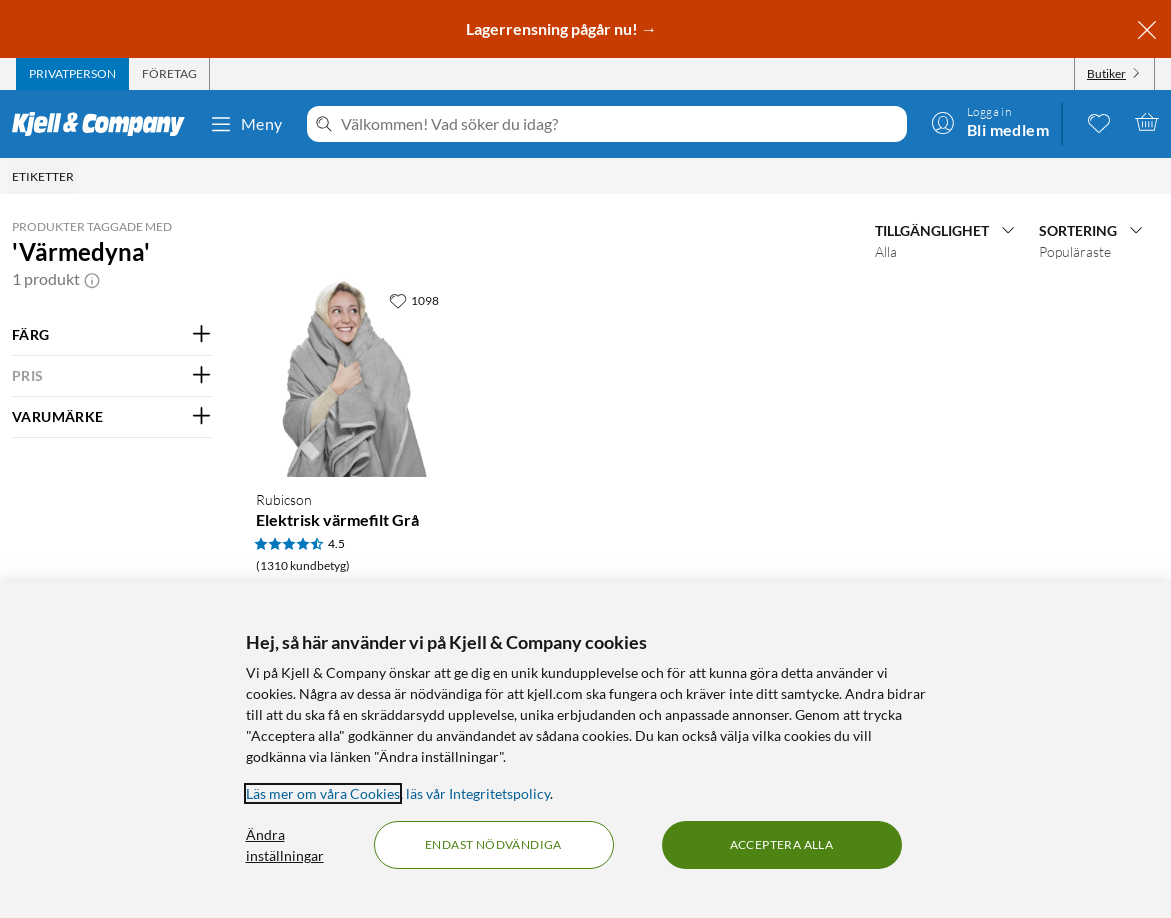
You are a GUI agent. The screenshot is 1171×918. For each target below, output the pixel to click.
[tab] (72, 74)
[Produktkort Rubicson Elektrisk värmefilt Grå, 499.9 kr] (351, 377)
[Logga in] (990, 122)
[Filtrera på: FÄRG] (112, 335)
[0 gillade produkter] (1099, 122)
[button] (92, 279)
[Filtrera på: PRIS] (112, 376)
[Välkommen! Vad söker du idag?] (620, 124)
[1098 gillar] (414, 300)
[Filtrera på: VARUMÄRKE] (112, 417)
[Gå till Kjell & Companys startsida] (104, 124)
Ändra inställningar (285, 845)
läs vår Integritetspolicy (478, 793)
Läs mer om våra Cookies (323, 793)
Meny (246, 124)
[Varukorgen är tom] (1147, 122)
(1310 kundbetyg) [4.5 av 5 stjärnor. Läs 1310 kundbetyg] (303, 565)
